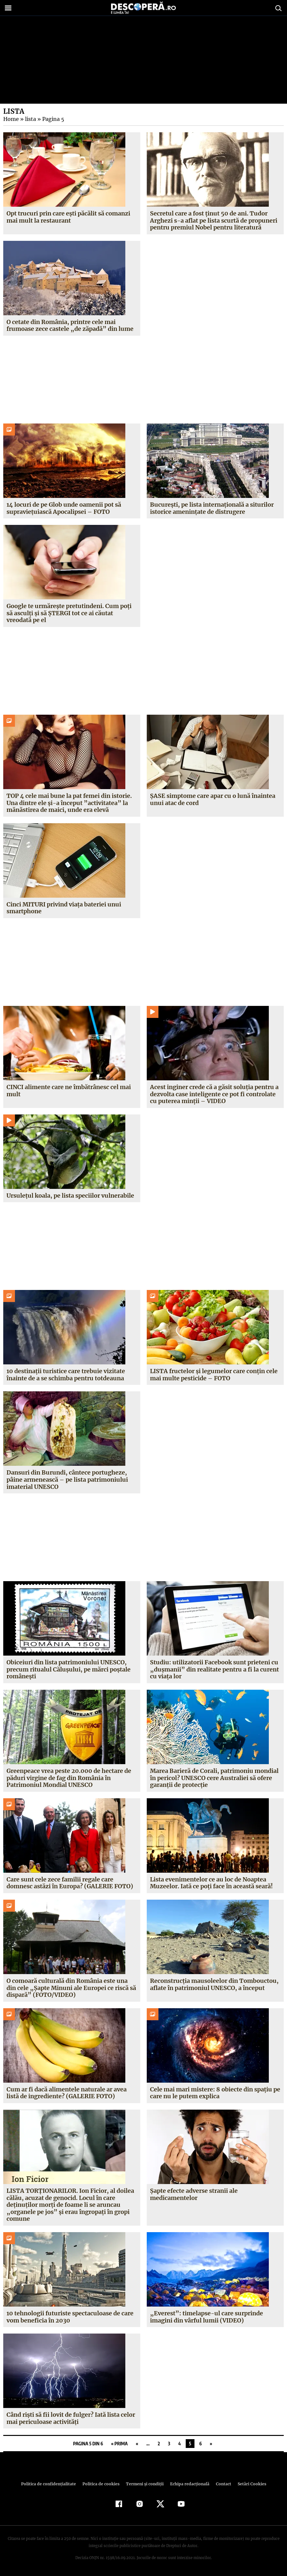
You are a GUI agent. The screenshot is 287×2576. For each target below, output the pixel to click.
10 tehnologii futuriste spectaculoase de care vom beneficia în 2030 (69, 2316)
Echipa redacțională (187, 2483)
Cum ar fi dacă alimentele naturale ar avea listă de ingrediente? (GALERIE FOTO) (66, 2093)
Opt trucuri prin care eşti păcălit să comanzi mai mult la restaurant (68, 217)
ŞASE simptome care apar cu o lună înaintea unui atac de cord (212, 799)
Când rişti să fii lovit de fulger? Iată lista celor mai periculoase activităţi (70, 2418)
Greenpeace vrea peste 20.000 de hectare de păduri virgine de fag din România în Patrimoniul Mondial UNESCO (68, 1778)
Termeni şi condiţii (144, 2483)
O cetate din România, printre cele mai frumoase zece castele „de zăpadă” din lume (69, 325)
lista (29, 119)
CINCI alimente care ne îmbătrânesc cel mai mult (68, 1090)
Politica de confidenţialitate (51, 2483)
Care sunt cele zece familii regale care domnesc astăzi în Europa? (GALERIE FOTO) (68, 1883)
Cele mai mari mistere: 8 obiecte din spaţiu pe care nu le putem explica (215, 2093)
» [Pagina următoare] (211, 2443)
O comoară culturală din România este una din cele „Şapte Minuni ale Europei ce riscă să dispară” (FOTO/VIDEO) (70, 1987)
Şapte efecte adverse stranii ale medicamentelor (194, 2194)
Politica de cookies (101, 2483)
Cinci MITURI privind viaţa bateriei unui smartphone (64, 908)
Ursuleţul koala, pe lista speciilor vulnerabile (70, 1195)
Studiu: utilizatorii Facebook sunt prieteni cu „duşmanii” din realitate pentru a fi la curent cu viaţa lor (214, 1669)
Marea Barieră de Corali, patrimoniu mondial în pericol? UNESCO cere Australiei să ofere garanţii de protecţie (214, 1778)
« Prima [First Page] (119, 2443)
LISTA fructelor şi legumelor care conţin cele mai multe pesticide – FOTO (213, 1374)
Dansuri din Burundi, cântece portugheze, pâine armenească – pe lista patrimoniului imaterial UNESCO (67, 1479)
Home (10, 119)
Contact (220, 2483)
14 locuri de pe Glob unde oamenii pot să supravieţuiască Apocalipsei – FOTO (63, 508)
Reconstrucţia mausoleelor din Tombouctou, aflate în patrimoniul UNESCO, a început (214, 1984)
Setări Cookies (248, 2483)
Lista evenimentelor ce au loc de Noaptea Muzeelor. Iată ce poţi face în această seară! (211, 1883)
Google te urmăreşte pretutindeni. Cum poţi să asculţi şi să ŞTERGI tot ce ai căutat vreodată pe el (68, 613)
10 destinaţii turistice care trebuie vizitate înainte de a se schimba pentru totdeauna (65, 1374)
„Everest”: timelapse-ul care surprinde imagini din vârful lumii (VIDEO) (205, 2316)
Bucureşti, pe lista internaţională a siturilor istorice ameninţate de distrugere (211, 508)
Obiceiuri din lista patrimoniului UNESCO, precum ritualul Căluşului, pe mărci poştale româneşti (68, 1669)
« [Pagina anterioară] (137, 2443)
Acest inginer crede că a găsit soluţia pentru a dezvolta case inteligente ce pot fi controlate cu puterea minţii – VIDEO (214, 1094)
